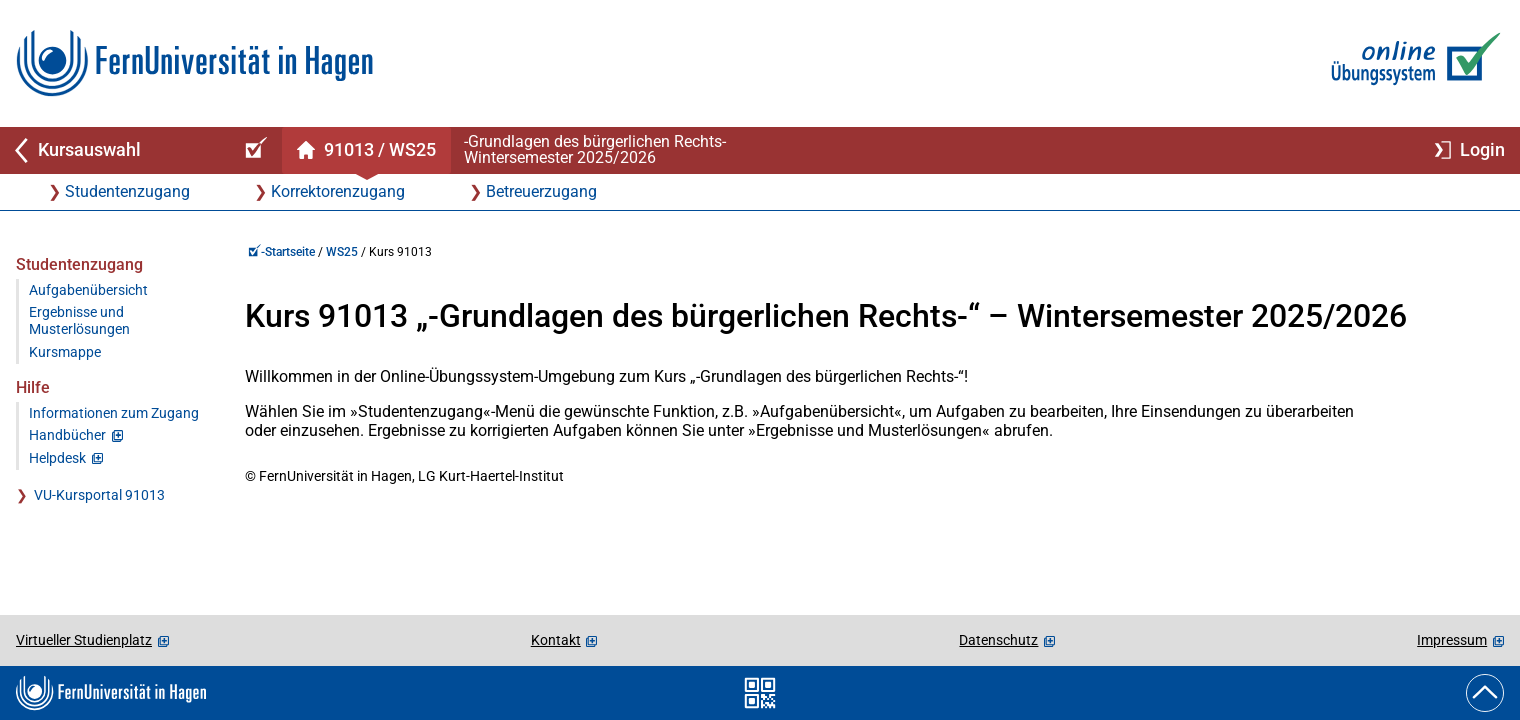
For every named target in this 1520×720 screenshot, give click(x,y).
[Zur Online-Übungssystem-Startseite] (1411, 63)
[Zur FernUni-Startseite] (194, 63)
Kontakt (556, 640)
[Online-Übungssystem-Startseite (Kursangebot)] (253, 150)
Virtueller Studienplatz (84, 640)
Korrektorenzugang (338, 191)
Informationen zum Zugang (114, 413)
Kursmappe (65, 352)
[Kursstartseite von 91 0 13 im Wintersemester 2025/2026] (366, 150)
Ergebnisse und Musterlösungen (79, 321)
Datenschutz (998, 640)
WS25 (342, 252)
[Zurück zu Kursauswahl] (112, 150)
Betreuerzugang (541, 191)
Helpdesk (57, 458)
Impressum (1452, 640)
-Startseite (281, 252)
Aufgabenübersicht (88, 290)
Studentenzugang (127, 191)
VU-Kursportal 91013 (99, 495)
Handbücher (67, 435)
